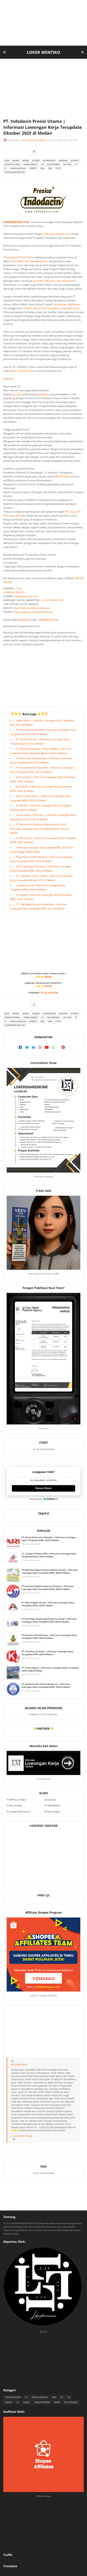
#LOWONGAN (49, 160)
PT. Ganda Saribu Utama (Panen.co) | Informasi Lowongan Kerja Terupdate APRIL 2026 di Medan (46, 1685)
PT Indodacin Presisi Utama (18, 257)
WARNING (24, 619)
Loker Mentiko (43, 52)
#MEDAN (63, 160)
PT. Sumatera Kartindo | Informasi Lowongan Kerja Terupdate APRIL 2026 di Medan (47, 1653)
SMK (50, 168)
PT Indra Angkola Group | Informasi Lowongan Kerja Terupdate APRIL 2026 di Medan (48, 1604)
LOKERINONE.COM (47, 619)
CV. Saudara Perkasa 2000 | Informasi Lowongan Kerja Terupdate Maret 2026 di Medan (49, 1555)
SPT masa (70, 511)
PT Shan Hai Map (14, 1805)
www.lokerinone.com (26, 596)
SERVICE (33, 168)
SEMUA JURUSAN (18, 168)
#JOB (7, 160)
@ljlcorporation (19, 2064)
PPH (18, 515)
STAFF (58, 168)
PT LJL (18, 588)
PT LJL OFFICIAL (50, 992)
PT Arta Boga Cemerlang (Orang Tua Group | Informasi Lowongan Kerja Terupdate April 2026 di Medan (49, 1620)
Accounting (18, 394)
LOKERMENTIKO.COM (16, 222)
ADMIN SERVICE (30, 164)
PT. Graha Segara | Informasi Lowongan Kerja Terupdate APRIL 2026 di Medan (50, 1669)
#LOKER (35, 160)
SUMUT (26, 2402)
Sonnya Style (50, 1799)
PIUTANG (67, 164)
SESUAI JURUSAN (13, 2397)
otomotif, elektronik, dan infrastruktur (54, 280)
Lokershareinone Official (34, 140)
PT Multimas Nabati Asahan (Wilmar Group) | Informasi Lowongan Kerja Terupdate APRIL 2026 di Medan (50, 1571)
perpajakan (43, 394)
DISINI (48, 976)
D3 (42, 164)
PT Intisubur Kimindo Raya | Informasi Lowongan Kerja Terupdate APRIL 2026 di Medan (49, 1637)
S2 (18, 2402)
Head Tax (8, 378)
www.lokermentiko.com (56, 233)
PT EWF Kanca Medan (16, 1799)
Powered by (43, 1499)
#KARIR (15, 160)
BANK (57, 2402)
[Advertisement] (43, 23)
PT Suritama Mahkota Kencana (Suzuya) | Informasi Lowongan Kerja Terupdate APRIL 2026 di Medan (48, 1588)
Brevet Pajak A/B (64, 476)
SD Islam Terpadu (52, 1811)
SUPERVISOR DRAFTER (15, 172)
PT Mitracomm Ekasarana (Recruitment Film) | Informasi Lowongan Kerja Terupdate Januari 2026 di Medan (39, 828)
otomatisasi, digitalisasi (67, 304)
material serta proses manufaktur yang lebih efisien (51, 308)
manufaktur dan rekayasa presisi (29, 261)
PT (76, 164)
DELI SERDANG (71, 2402)
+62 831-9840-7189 (52, 600)
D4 (68, 2397)
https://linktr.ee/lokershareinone (31, 608)
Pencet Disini (43, 1488)
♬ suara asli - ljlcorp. (22, 2135)
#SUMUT (75, 160)
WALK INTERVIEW (42, 2402)
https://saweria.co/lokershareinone (33, 612)
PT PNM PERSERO (52, 1805)
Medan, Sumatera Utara (22, 370)
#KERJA (25, 160)
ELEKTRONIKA (53, 164)
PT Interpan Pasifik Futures (19, 1811)
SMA (42, 168)
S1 (6, 168)
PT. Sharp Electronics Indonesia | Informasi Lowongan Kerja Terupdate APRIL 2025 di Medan (49, 1539)
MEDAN (8, 2402)
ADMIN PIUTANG (12, 164)
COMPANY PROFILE (14, 592)
